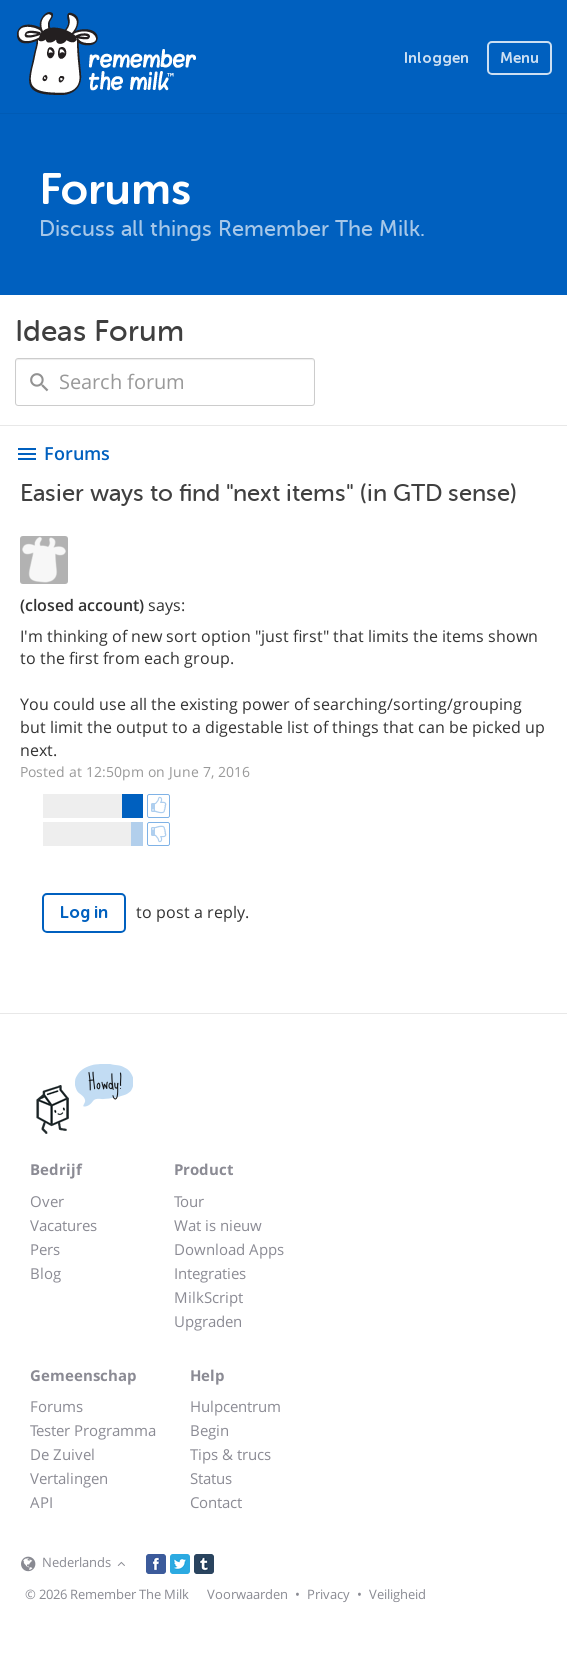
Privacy (328, 1594)
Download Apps (229, 1249)
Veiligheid (397, 1594)
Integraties (210, 1273)
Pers (45, 1249)
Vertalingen (69, 1478)
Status (211, 1478)
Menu (519, 58)
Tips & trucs (230, 1454)
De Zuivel (62, 1454)
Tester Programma (93, 1430)
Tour (189, 1201)
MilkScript (208, 1297)
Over (47, 1201)
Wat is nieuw (218, 1225)
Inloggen (436, 58)
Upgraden (208, 1321)
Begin (209, 1430)
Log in (84, 912)
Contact (216, 1502)
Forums (56, 1406)
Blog (45, 1273)
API (41, 1502)
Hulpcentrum (235, 1406)
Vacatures (63, 1225)
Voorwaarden (247, 1594)
